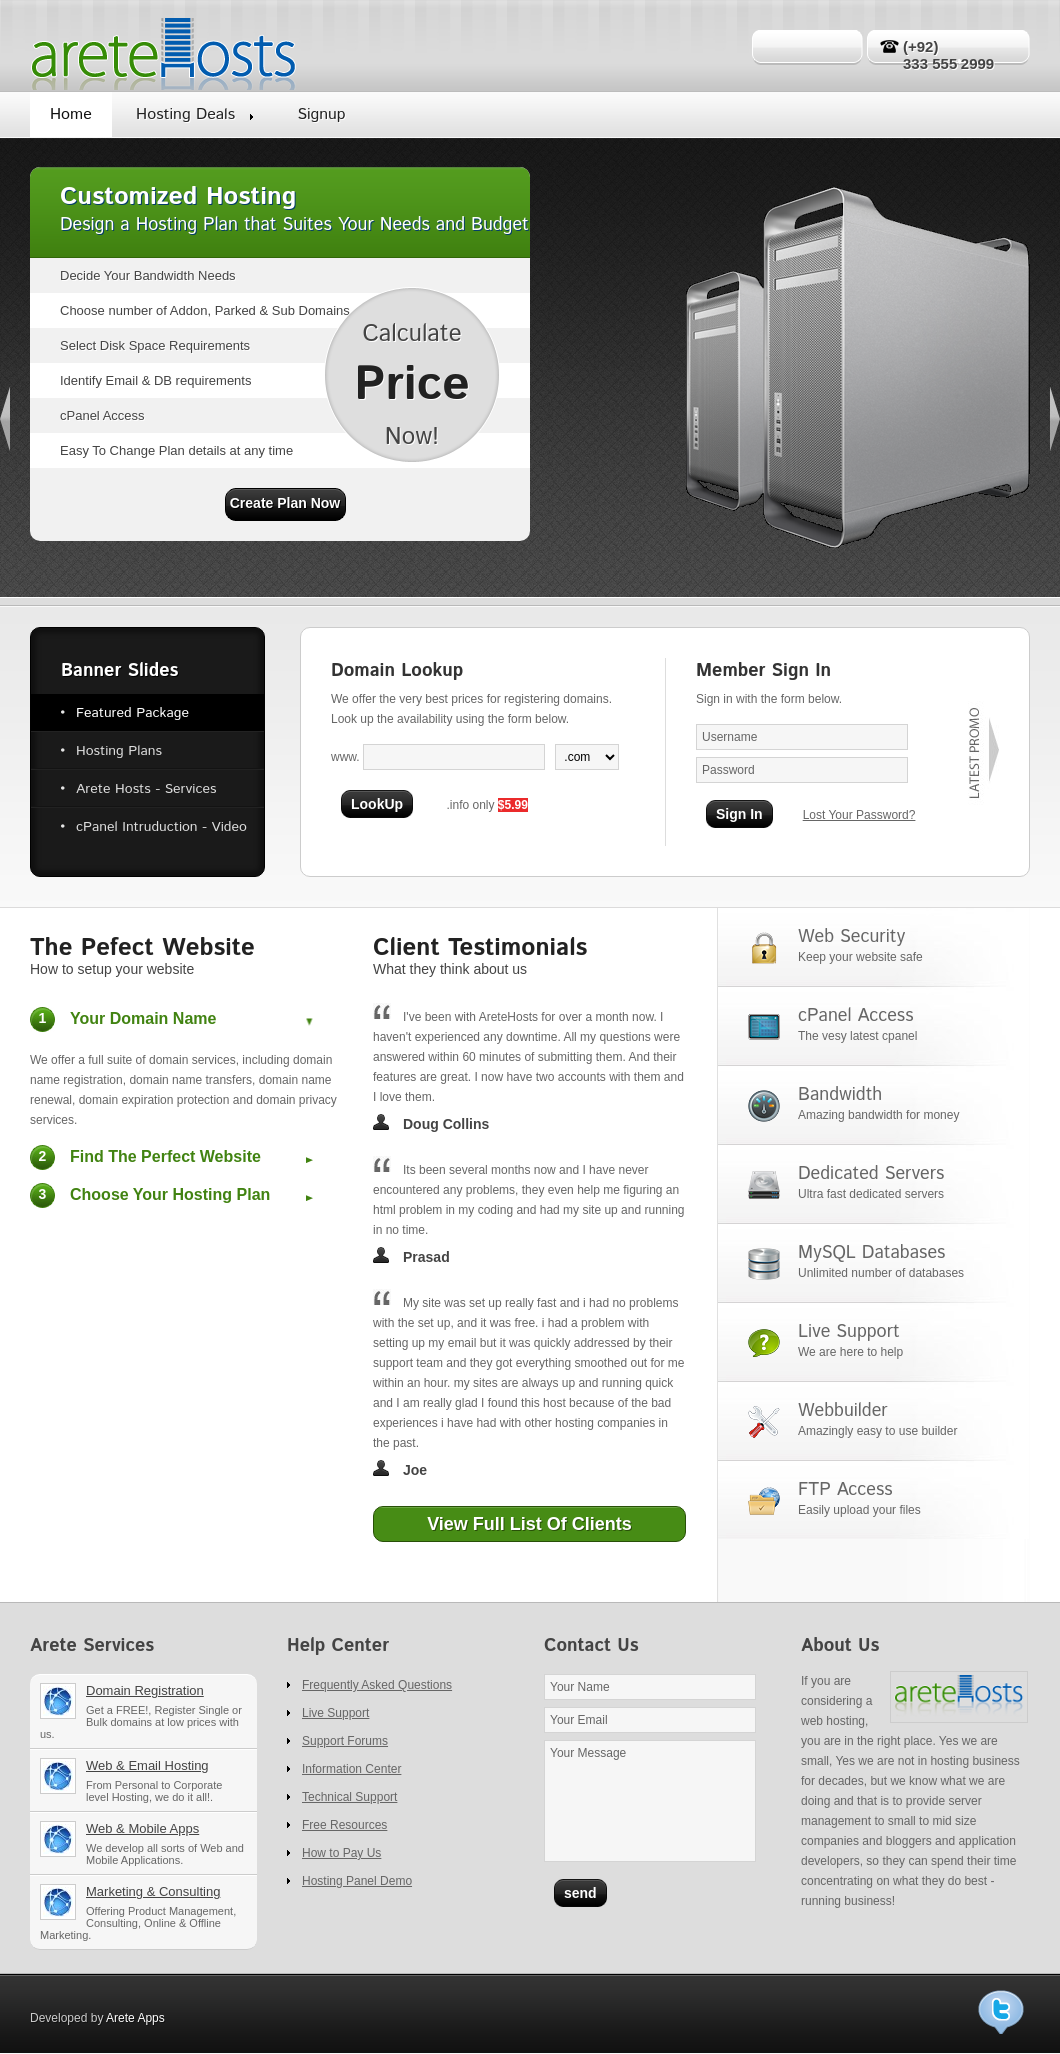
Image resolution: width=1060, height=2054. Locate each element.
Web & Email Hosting (151, 1787)
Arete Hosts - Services (146, 789)
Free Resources (344, 1825)
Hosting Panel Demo (357, 1881)
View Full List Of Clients (529, 1524)
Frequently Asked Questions (377, 1685)
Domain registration (151, 1718)
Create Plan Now (285, 503)
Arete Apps (135, 2018)
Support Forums (345, 1741)
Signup (321, 114)
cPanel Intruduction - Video (161, 827)
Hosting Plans (119, 751)
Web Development (151, 1850)
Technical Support (349, 1797)
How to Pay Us (341, 1853)
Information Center (351, 1769)
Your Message (650, 1801)
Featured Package (132, 713)
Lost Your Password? (859, 815)
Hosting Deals (185, 114)
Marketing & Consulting (151, 1919)
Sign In (739, 814)
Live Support (335, 1713)
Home (71, 114)
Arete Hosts (164, 46)
